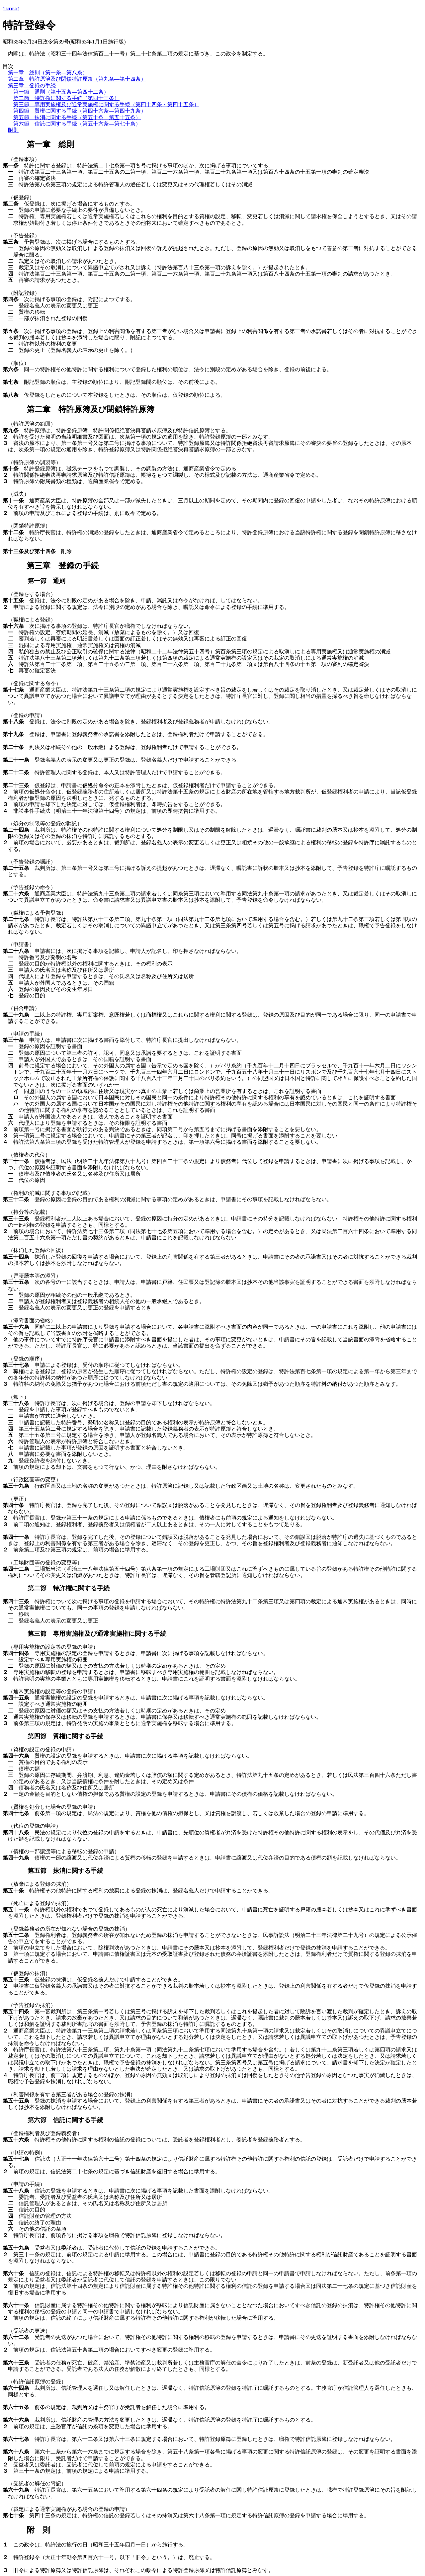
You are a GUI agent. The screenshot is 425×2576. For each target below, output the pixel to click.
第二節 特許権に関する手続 (69, 1588)
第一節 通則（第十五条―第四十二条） (61, 92)
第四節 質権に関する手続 (65, 1736)
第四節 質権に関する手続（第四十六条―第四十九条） (79, 111)
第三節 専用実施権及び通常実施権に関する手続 (97, 1633)
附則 (13, 130)
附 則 (38, 2530)
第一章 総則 (50, 144)
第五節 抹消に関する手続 (65, 1870)
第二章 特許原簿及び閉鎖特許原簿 (90, 409)
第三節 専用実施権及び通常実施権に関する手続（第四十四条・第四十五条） (106, 104)
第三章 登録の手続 (32, 85)
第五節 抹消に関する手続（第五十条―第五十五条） (77, 117)
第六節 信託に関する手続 (65, 2120)
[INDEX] (11, 8)
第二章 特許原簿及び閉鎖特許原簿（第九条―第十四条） (77, 79)
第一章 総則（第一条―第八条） (48, 72)
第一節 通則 (46, 580)
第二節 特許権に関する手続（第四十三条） (66, 98)
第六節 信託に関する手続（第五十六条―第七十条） (77, 123)
